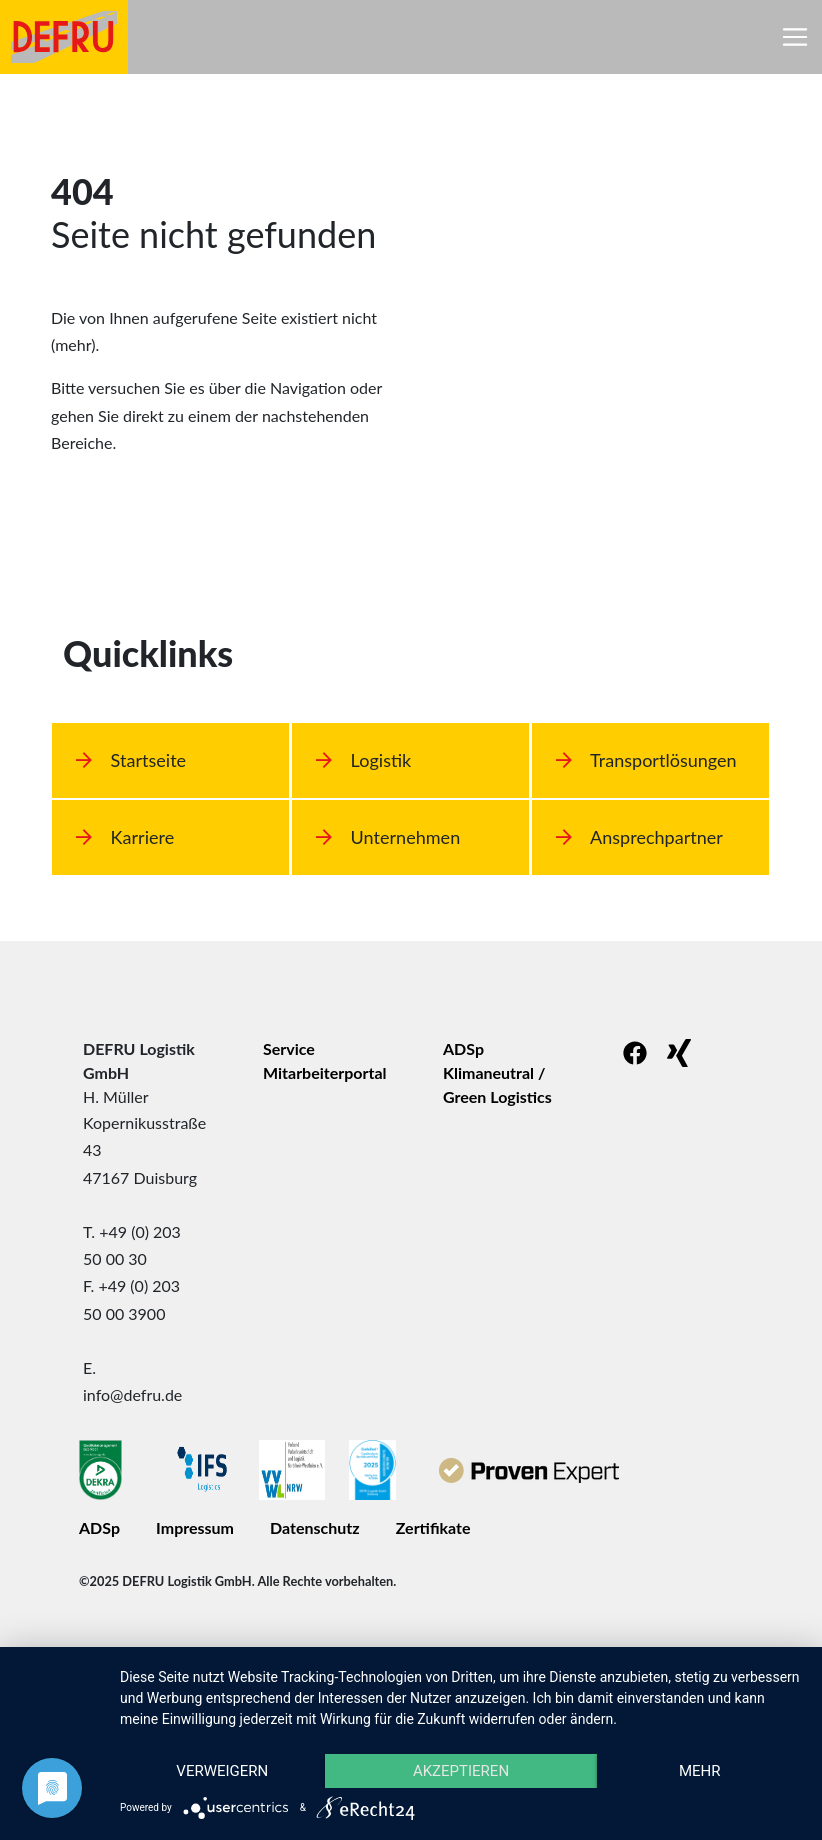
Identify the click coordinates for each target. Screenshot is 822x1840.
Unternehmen (388, 837)
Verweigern (222, 1771)
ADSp (463, 1048)
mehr (700, 1771)
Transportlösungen (646, 760)
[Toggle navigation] (795, 37)
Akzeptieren (461, 1771)
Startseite (131, 760)
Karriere (125, 837)
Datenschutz (315, 1527)
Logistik (363, 760)
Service (289, 1048)
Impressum (195, 1527)
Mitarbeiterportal (325, 1072)
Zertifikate (433, 1527)
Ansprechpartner (639, 837)
